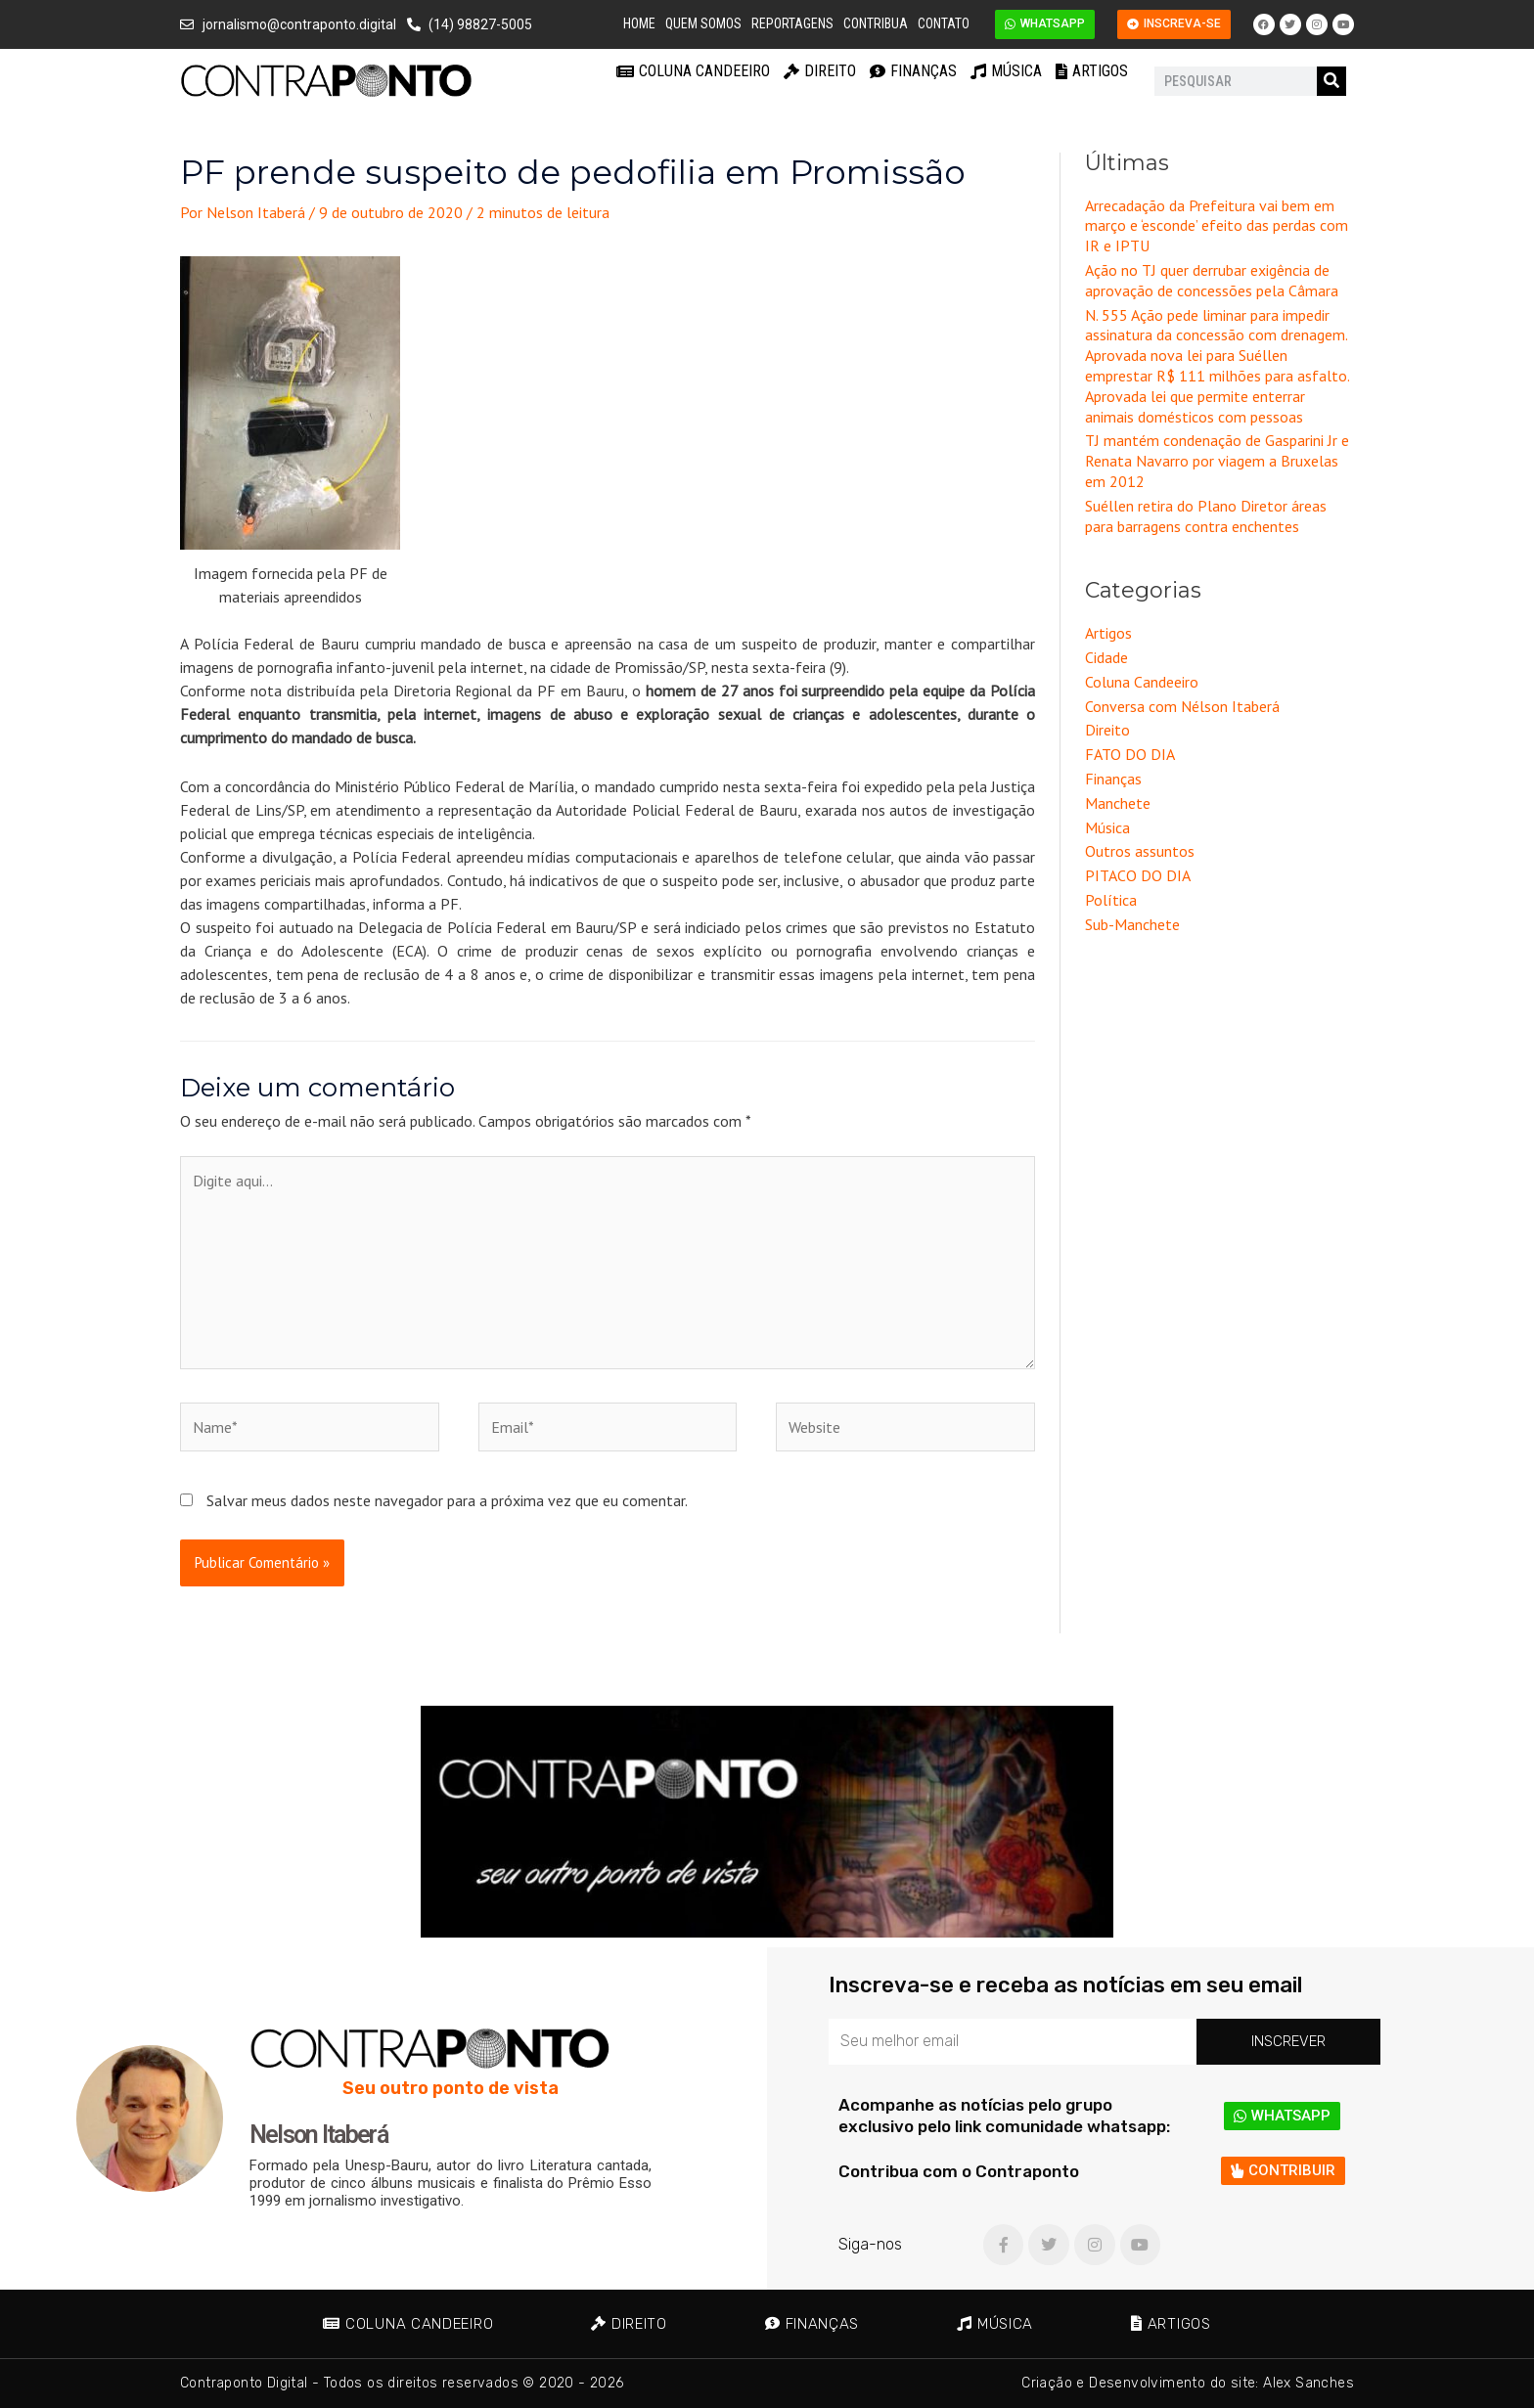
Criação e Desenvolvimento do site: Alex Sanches (1187, 2383)
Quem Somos (703, 23)
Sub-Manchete (1132, 924)
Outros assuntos (1140, 851)
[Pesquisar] (1331, 81)
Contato (944, 23)
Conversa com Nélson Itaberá (1182, 706)
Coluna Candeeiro (693, 71)
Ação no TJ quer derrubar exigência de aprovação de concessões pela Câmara (1211, 280)
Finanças (913, 71)
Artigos (1092, 71)
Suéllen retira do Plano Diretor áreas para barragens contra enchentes (1206, 516)
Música (1006, 71)
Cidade (1106, 657)
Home (639, 23)
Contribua (875, 23)
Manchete (1117, 803)
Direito (820, 71)
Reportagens (792, 23)
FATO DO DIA (1130, 754)
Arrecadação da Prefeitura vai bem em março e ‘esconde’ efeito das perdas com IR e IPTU (1216, 226)
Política (1111, 900)
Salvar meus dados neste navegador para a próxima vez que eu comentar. (447, 1500)
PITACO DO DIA (1138, 875)
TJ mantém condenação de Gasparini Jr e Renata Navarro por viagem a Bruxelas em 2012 (1217, 460)
